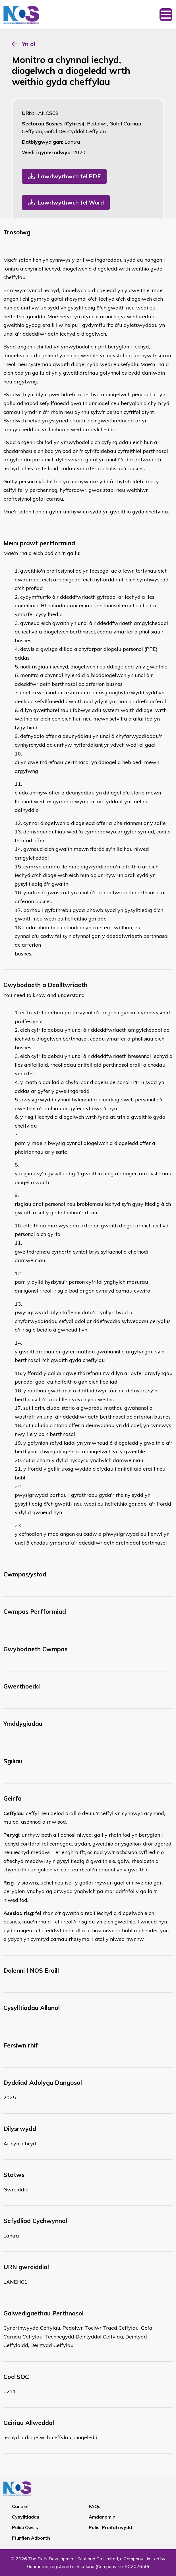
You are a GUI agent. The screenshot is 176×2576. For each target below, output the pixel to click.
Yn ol (28, 44)
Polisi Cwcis (25, 2527)
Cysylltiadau (25, 2517)
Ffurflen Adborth (31, 2538)
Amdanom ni (103, 2517)
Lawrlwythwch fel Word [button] (71, 202)
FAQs (95, 2506)
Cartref (20, 2506)
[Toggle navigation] (166, 15)
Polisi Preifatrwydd (110, 2527)
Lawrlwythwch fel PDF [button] (69, 176)
